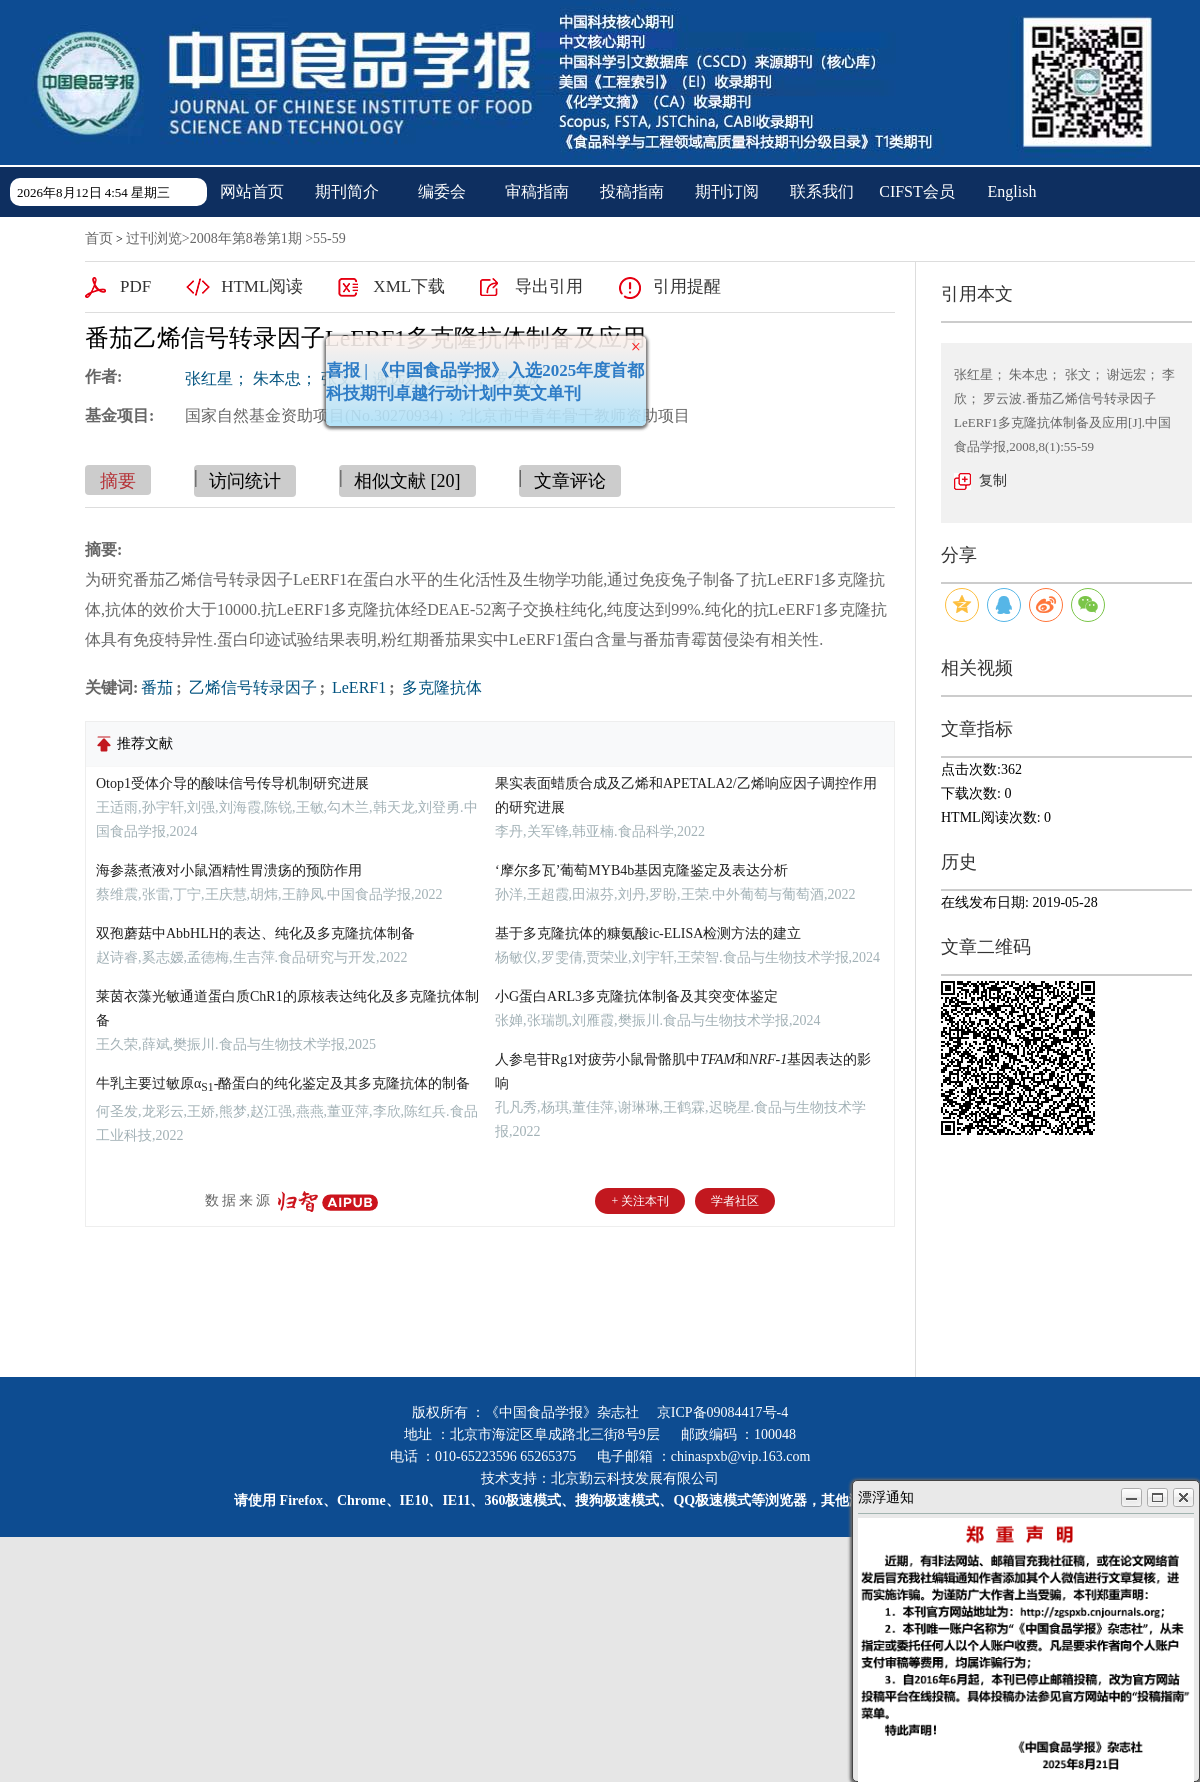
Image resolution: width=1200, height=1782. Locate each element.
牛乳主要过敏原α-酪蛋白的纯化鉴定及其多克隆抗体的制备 (283, 1083)
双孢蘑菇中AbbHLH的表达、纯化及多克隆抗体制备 (255, 933)
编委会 (442, 191)
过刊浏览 (154, 238)
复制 (993, 480)
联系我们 (822, 191)
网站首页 (252, 191)
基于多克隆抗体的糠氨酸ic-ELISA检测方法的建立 (648, 933)
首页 (99, 238)
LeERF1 (357, 687)
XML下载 (409, 286)
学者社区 (735, 1201)
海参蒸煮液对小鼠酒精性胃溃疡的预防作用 (229, 870)
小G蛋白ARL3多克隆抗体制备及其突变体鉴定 (636, 996)
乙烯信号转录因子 (251, 687)
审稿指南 (537, 191)
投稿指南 (632, 191)
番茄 (157, 687)
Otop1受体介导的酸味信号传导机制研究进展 (232, 783)
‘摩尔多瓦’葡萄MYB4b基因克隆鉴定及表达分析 (641, 870)
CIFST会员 (917, 191)
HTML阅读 (262, 286)
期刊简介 (347, 191)
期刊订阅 (727, 191)
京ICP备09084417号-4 (722, 1412)
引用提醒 (687, 286)
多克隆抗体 (440, 687)
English (1012, 191)
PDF (135, 286)
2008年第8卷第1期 (246, 238)
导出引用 (549, 286)
